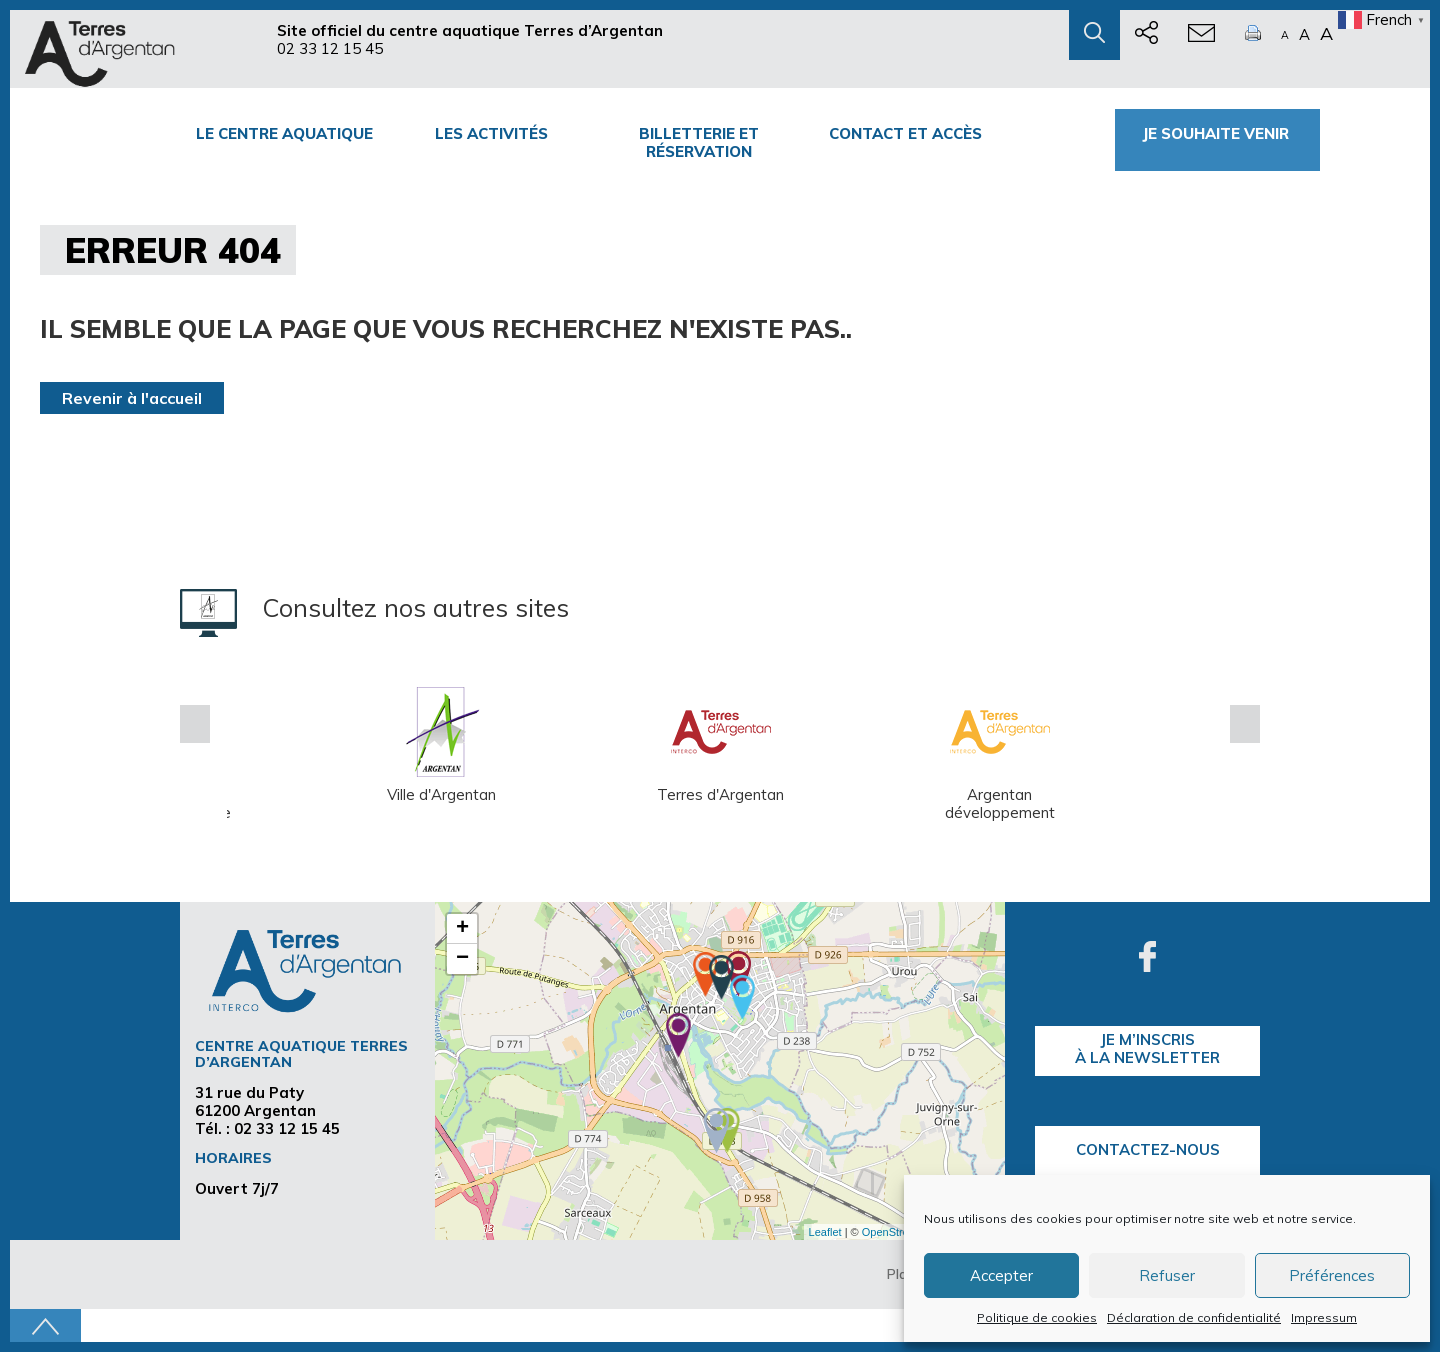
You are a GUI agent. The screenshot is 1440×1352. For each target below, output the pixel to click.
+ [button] (462, 929)
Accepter (1001, 1275)
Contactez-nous (1148, 1149)
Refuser (1167, 1275)
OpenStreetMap (901, 1232)
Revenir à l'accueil (132, 398)
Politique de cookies (1037, 1317)
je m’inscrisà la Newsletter (1147, 1048)
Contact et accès (905, 133)
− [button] (462, 959)
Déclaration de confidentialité (1194, 1317)
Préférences (1332, 1275)
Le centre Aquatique (284, 133)
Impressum (1324, 1317)
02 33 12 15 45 (330, 48)
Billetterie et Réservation (699, 142)
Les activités (491, 133)
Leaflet (825, 1232)
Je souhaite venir (1217, 133)
